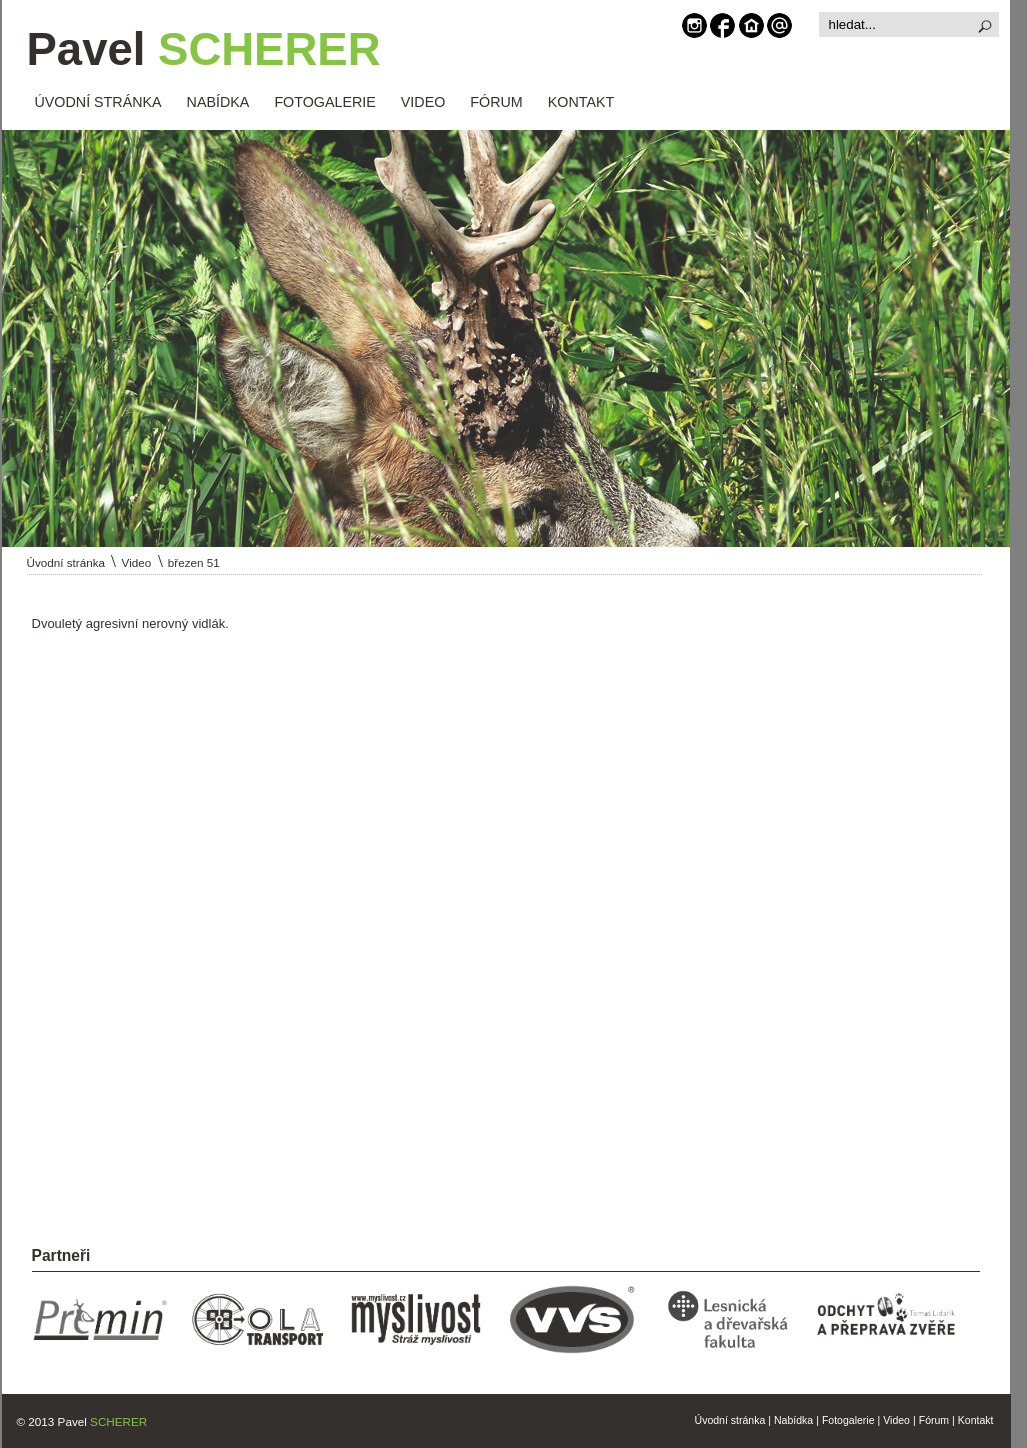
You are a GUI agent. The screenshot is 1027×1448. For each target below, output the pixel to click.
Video (137, 562)
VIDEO (423, 102)
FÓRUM (496, 102)
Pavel (204, 49)
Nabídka (793, 1420)
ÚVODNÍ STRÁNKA (98, 102)
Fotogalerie (848, 1420)
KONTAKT (581, 102)
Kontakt (976, 1420)
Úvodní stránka (66, 562)
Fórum (934, 1420)
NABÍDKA (218, 102)
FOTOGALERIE (324, 102)
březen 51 (194, 562)
